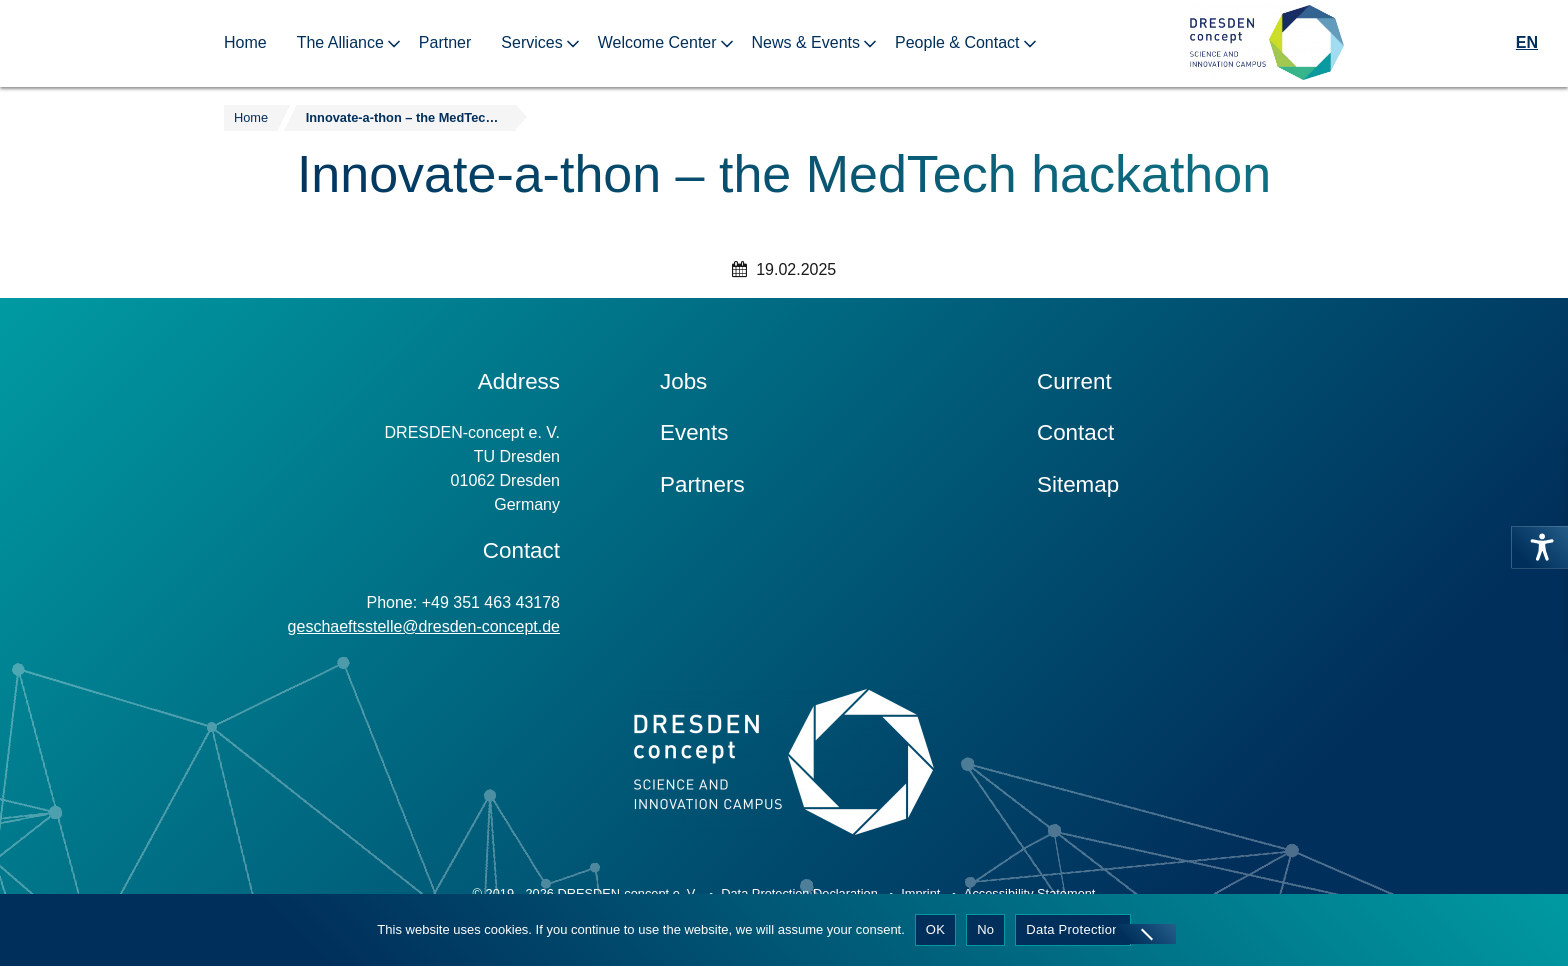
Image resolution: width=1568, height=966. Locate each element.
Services (531, 42)
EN (1527, 42)
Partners (702, 484)
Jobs (683, 381)
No (985, 929)
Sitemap (1078, 484)
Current (1074, 381)
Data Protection (1072, 929)
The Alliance (340, 42)
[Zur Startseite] (1267, 43)
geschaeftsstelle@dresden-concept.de (424, 626)
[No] (1146, 934)
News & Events (806, 42)
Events (694, 432)
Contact (1075, 432)
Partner (445, 42)
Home (245, 42)
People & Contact (957, 42)
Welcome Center (657, 42)
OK (935, 929)
